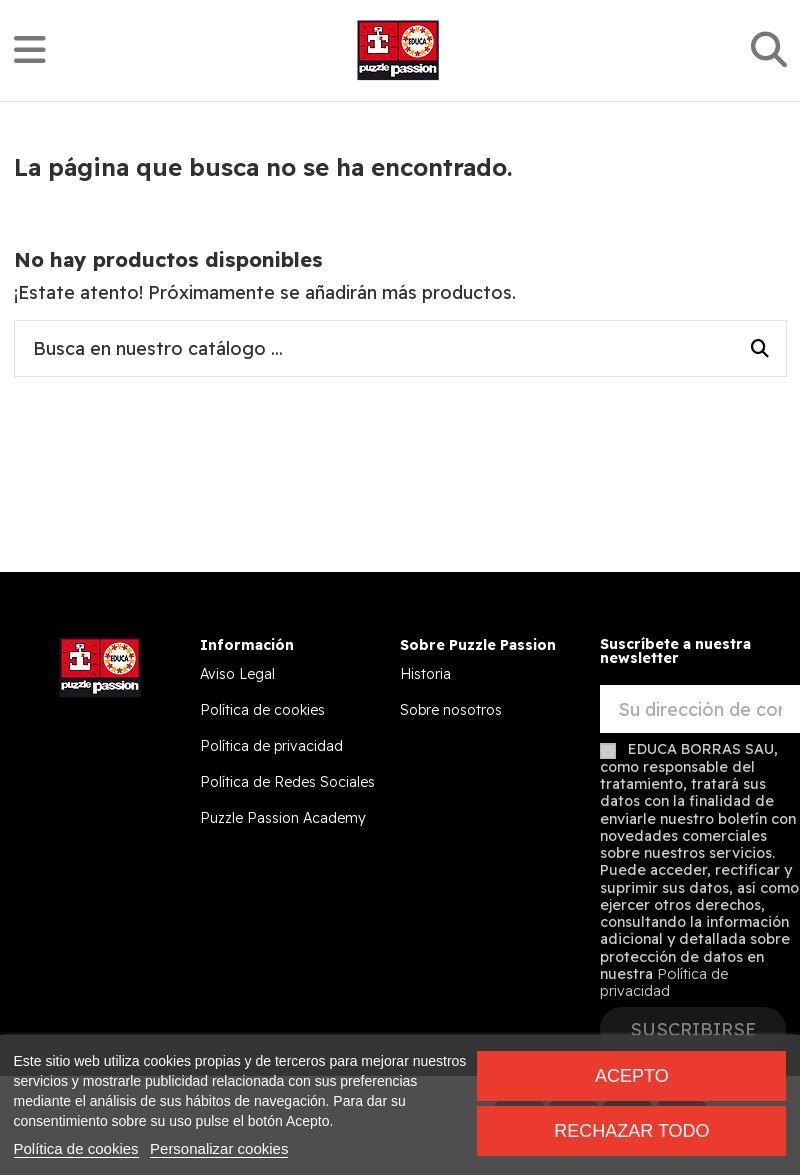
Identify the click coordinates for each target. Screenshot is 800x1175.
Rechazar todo (631, 1131)
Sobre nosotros (451, 710)
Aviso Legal (237, 674)
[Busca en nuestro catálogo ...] (760, 349)
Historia (425, 674)
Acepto (632, 1076)
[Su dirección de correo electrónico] (700, 709)
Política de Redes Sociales (287, 782)
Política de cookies (262, 710)
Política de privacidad (271, 746)
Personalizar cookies (219, 1148)
